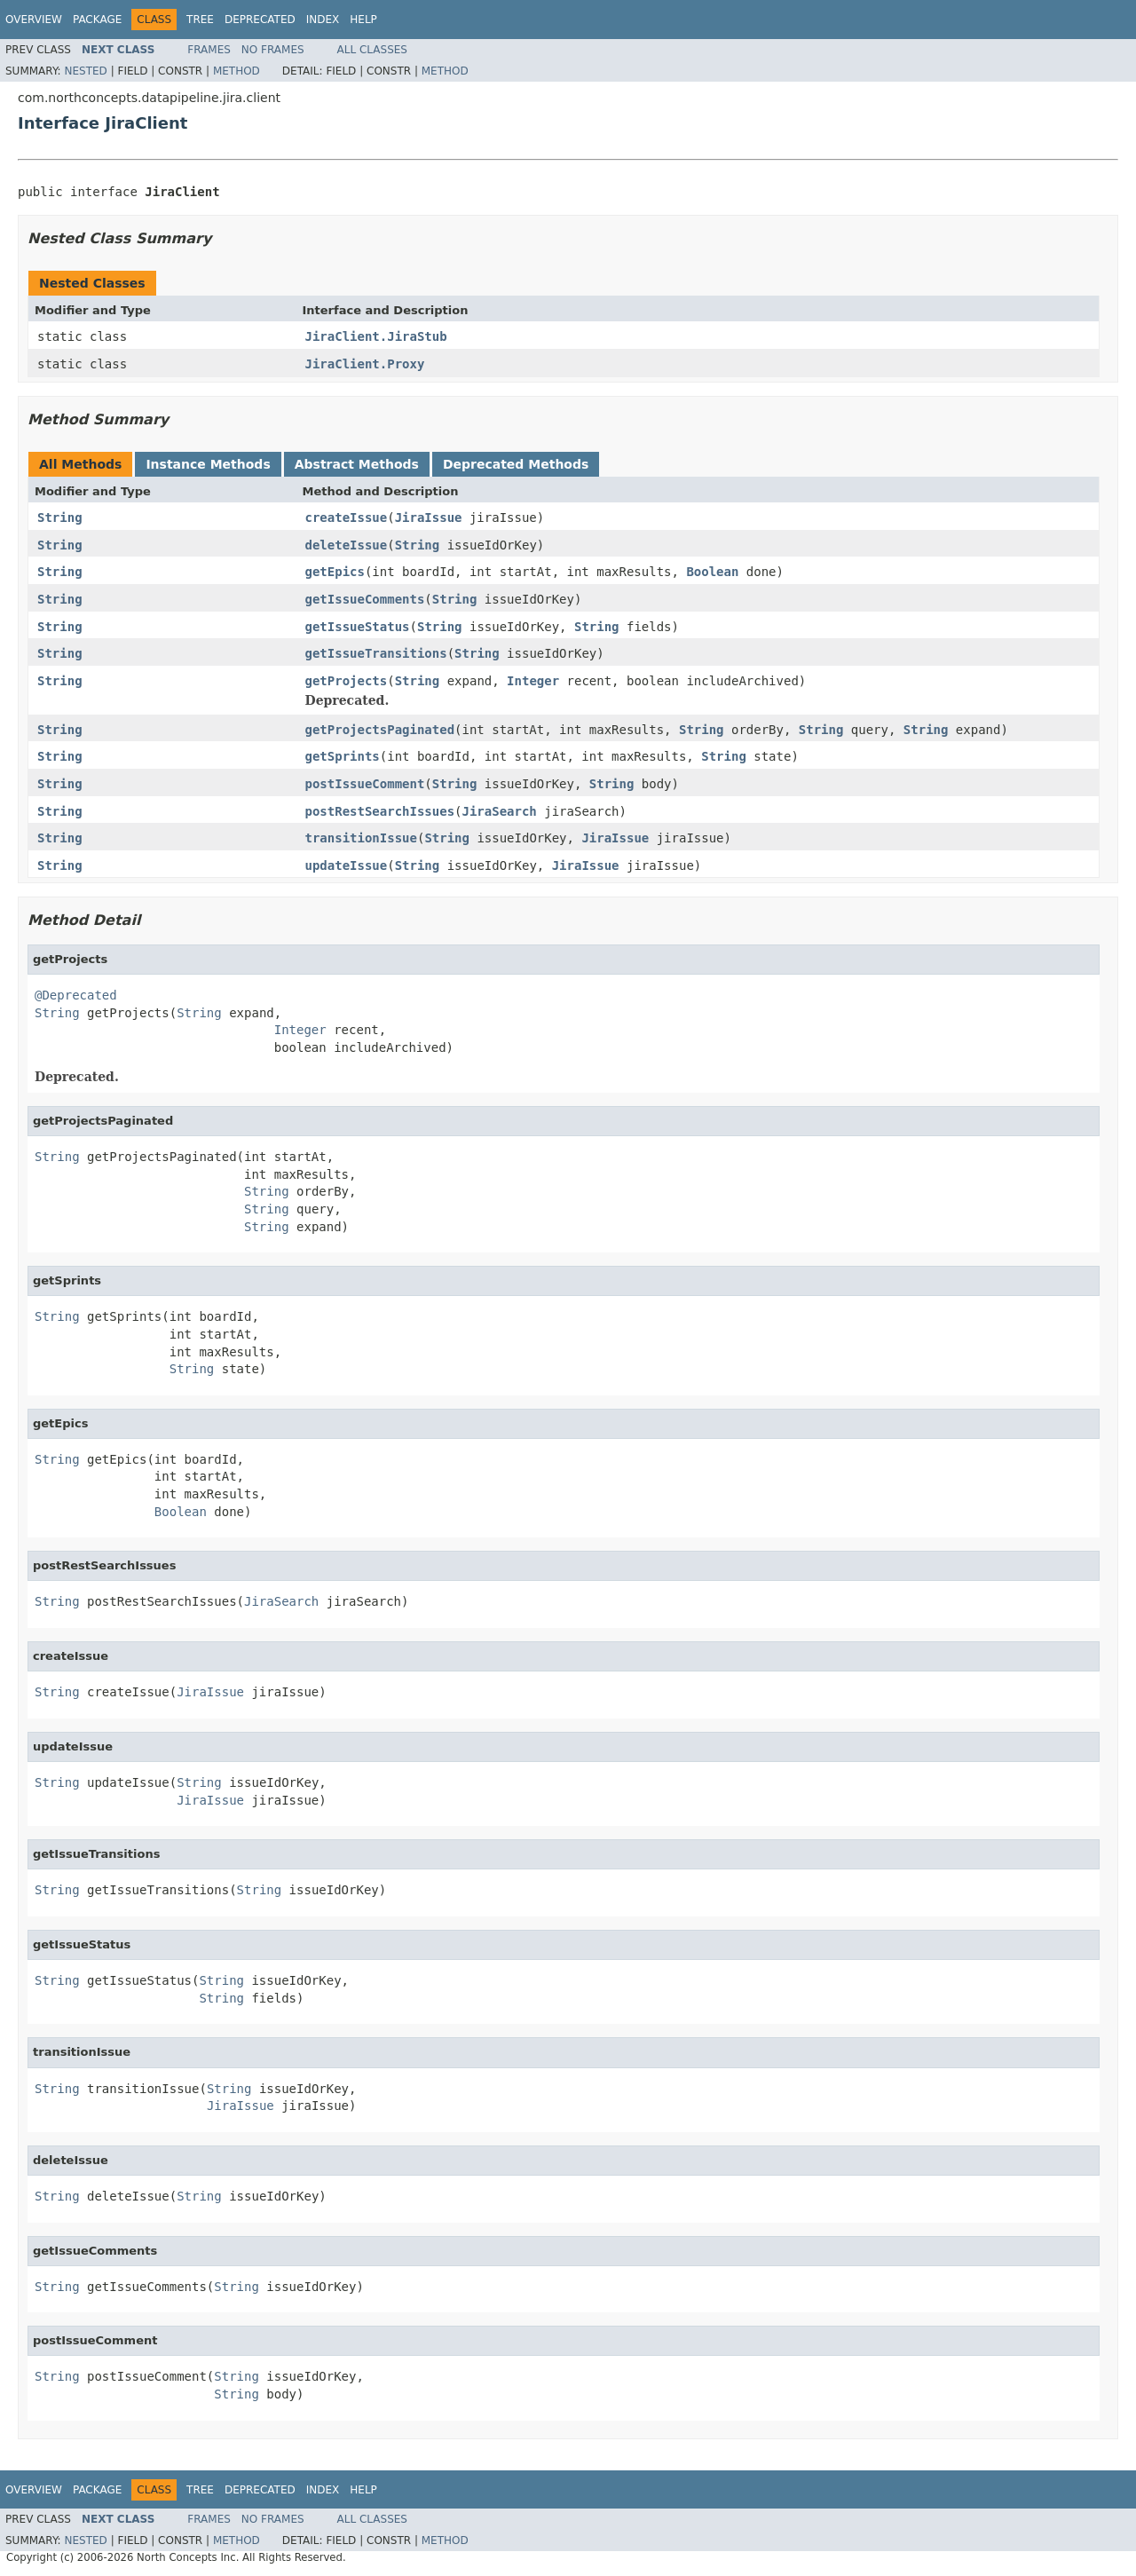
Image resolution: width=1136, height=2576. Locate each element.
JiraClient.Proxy (365, 364)
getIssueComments (365, 599)
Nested (85, 71)
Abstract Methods (357, 464)
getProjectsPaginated (380, 730)
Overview (33, 19)
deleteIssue (346, 545)
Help (363, 19)
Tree (200, 19)
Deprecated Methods (515, 464)
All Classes (372, 49)
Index (323, 19)
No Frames (272, 49)
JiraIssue (428, 517)
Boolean (712, 572)
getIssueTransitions (376, 653)
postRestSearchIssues (380, 811)
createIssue (346, 517)
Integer (533, 681)
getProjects (346, 681)
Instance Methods (208, 464)
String (60, 517)
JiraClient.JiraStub (376, 336)
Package (97, 19)
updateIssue (346, 865)
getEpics (335, 572)
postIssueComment (365, 784)
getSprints (342, 756)
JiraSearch (499, 811)
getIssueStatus (357, 627)
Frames (209, 49)
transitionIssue (361, 838)
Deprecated (260, 19)
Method (236, 71)
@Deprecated (76, 995)
